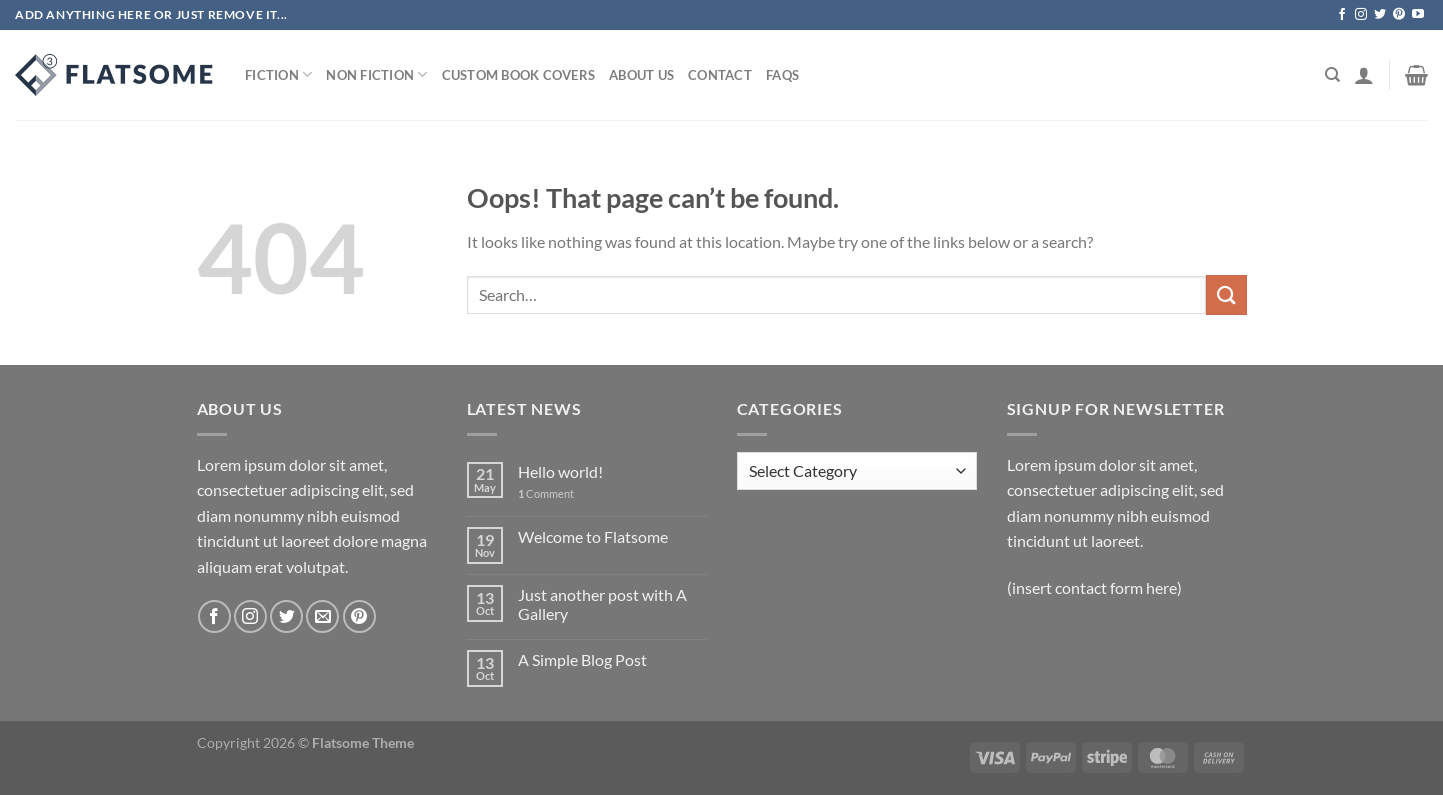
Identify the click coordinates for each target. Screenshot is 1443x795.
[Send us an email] (322, 616)
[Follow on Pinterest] (1399, 15)
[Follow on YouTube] (1418, 15)
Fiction (278, 74)
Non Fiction (376, 74)
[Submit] (1226, 294)
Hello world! (560, 471)
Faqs (782, 75)
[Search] (1332, 75)
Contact (720, 75)
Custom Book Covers (519, 75)
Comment (546, 493)
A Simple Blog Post (582, 659)
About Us (641, 75)
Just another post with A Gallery (602, 604)
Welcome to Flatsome (593, 536)
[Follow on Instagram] (1361, 15)
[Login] (1364, 75)
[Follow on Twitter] (1380, 15)
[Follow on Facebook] (1342, 15)
